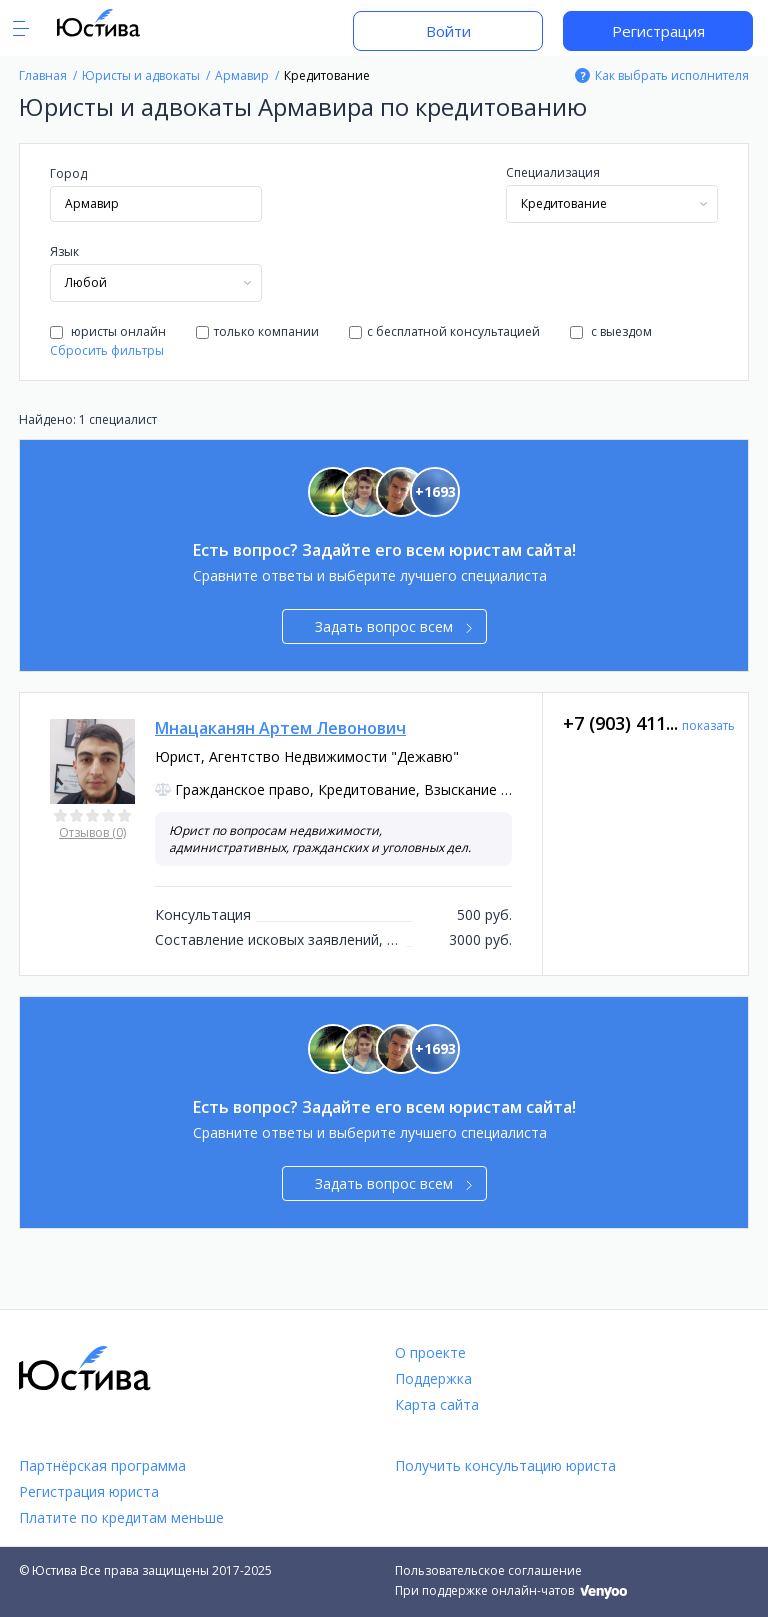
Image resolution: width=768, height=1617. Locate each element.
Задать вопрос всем (393, 626)
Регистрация (658, 31)
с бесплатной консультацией (444, 331)
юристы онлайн (108, 331)
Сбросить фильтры (107, 350)
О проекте (430, 1352)
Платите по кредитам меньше (121, 1517)
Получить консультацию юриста (505, 1465)
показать (708, 725)
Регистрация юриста (89, 1491)
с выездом (611, 331)
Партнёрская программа (102, 1465)
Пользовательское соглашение (488, 1570)
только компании (257, 331)
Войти (448, 31)
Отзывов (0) (92, 832)
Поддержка (433, 1378)
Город (68, 173)
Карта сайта (437, 1404)
